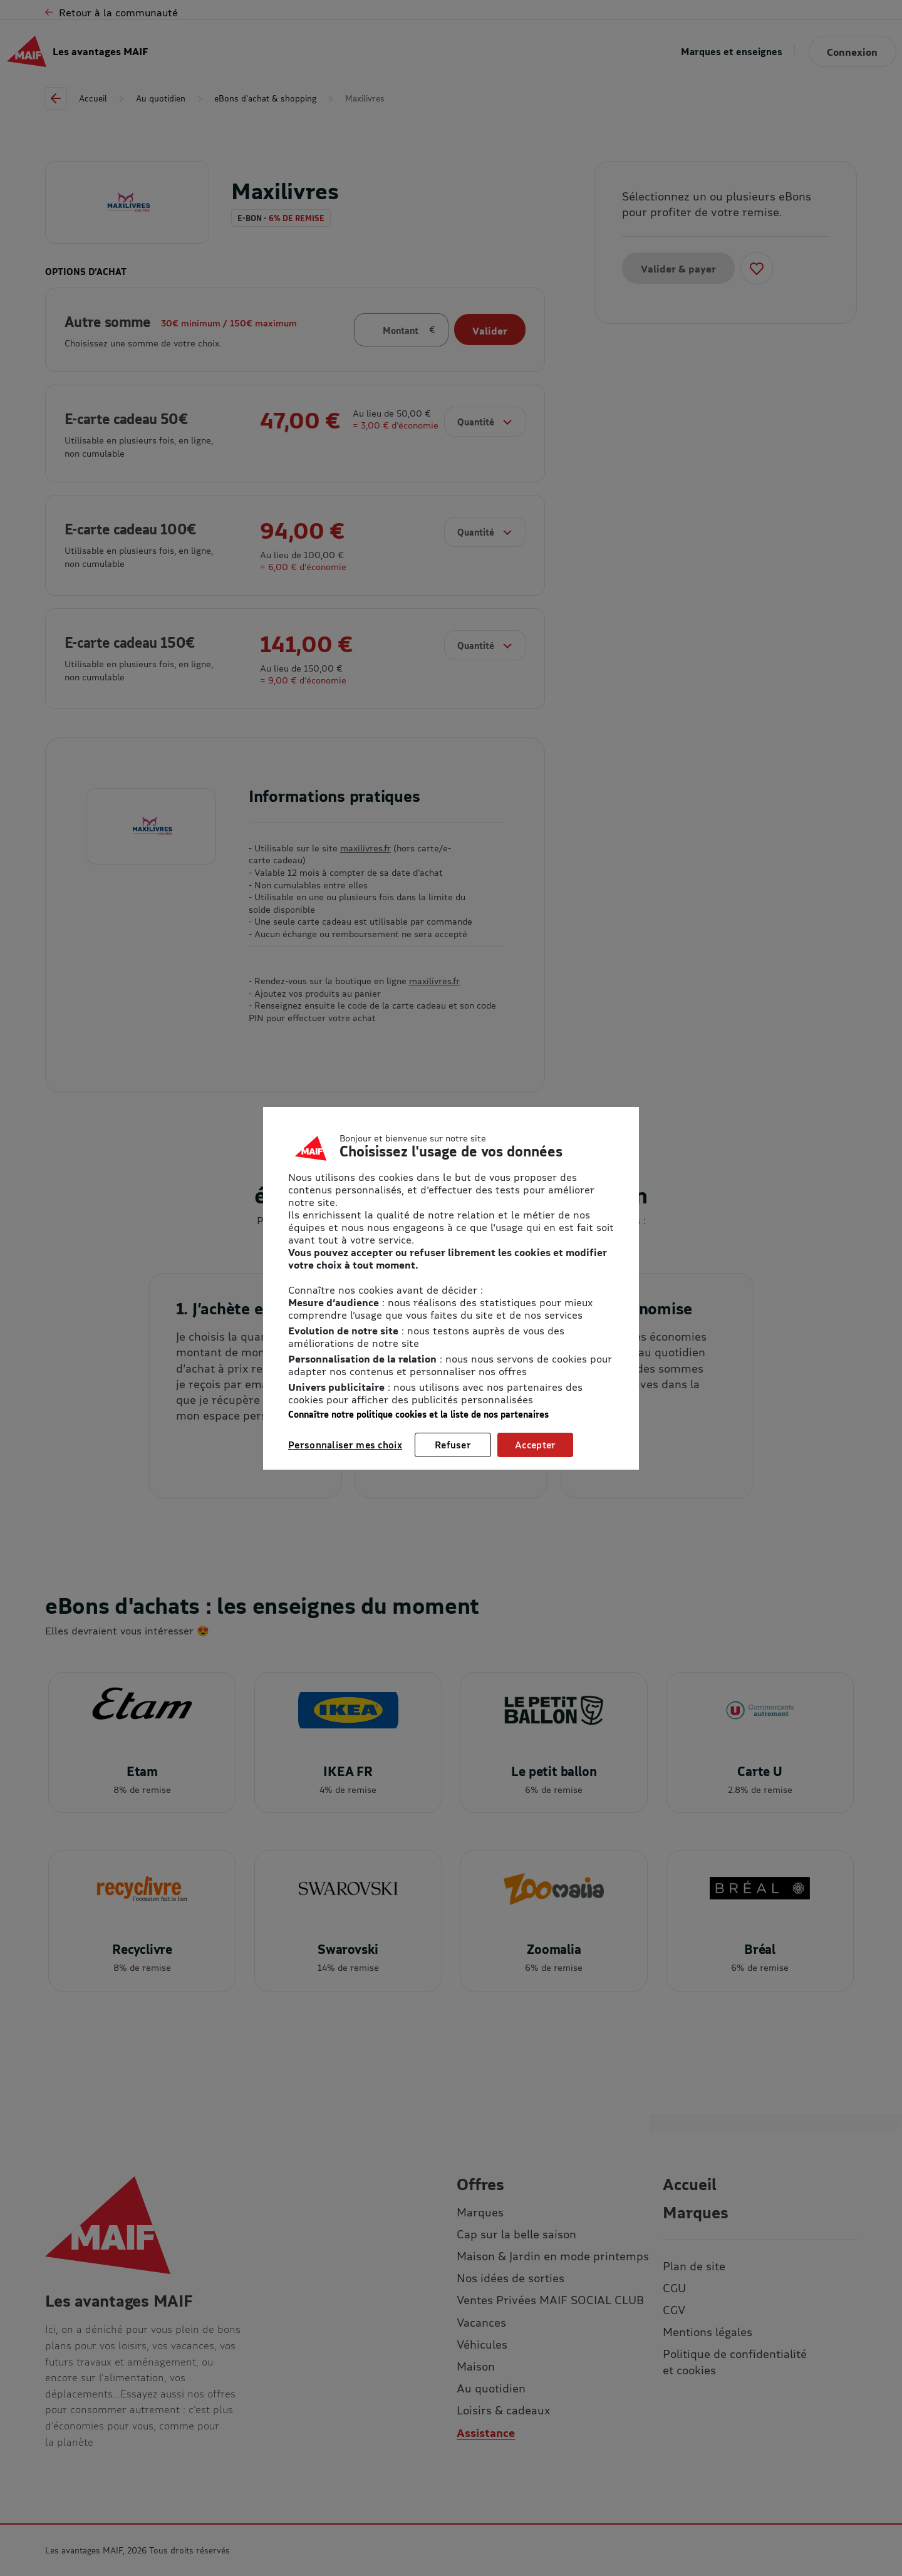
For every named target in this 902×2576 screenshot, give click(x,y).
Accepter (535, 1444)
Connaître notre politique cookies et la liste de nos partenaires (418, 1414)
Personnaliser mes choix (345, 1444)
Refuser (453, 1444)
